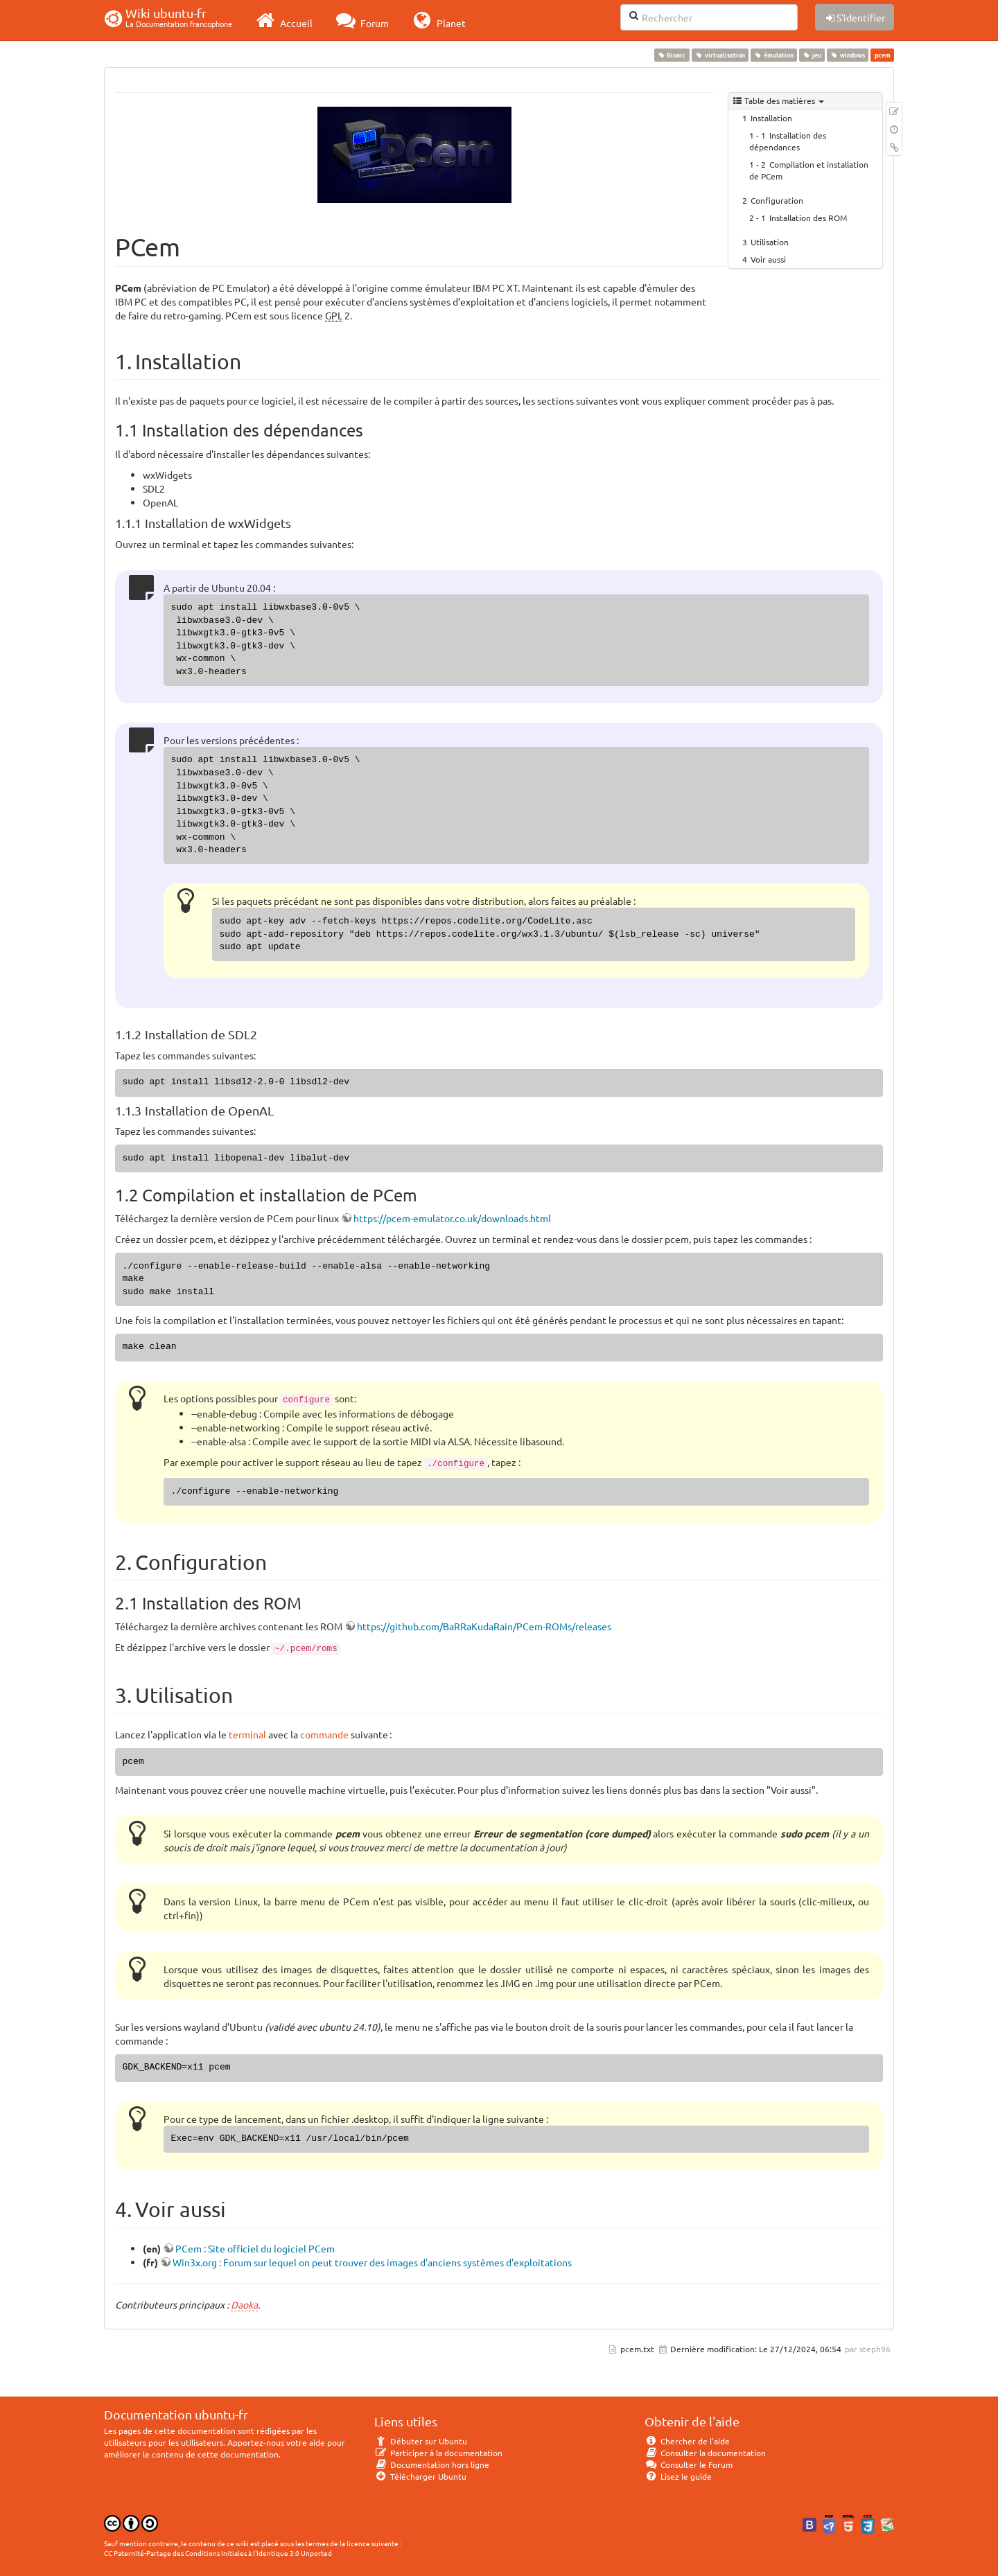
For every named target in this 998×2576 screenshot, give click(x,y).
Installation (771, 117)
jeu (812, 55)
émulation (773, 55)
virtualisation (719, 55)
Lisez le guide (678, 2476)
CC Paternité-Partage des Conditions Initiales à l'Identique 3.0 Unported (218, 2553)
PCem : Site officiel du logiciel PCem (255, 2248)
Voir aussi (768, 259)
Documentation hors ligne (431, 2464)
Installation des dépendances (787, 141)
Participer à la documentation (438, 2452)
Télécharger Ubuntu (420, 2476)
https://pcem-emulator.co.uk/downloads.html (452, 1218)
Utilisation (770, 241)
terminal (247, 1734)
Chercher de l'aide (687, 2440)
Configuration (777, 200)
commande (324, 1734)
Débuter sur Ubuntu (420, 2440)
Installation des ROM (808, 217)
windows (848, 55)
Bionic (671, 55)
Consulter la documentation (705, 2452)
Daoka (244, 2304)
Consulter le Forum (689, 2464)
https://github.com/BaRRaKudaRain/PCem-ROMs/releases (484, 1626)
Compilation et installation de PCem (808, 170)
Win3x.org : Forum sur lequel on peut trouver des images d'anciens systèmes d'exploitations (372, 2262)
